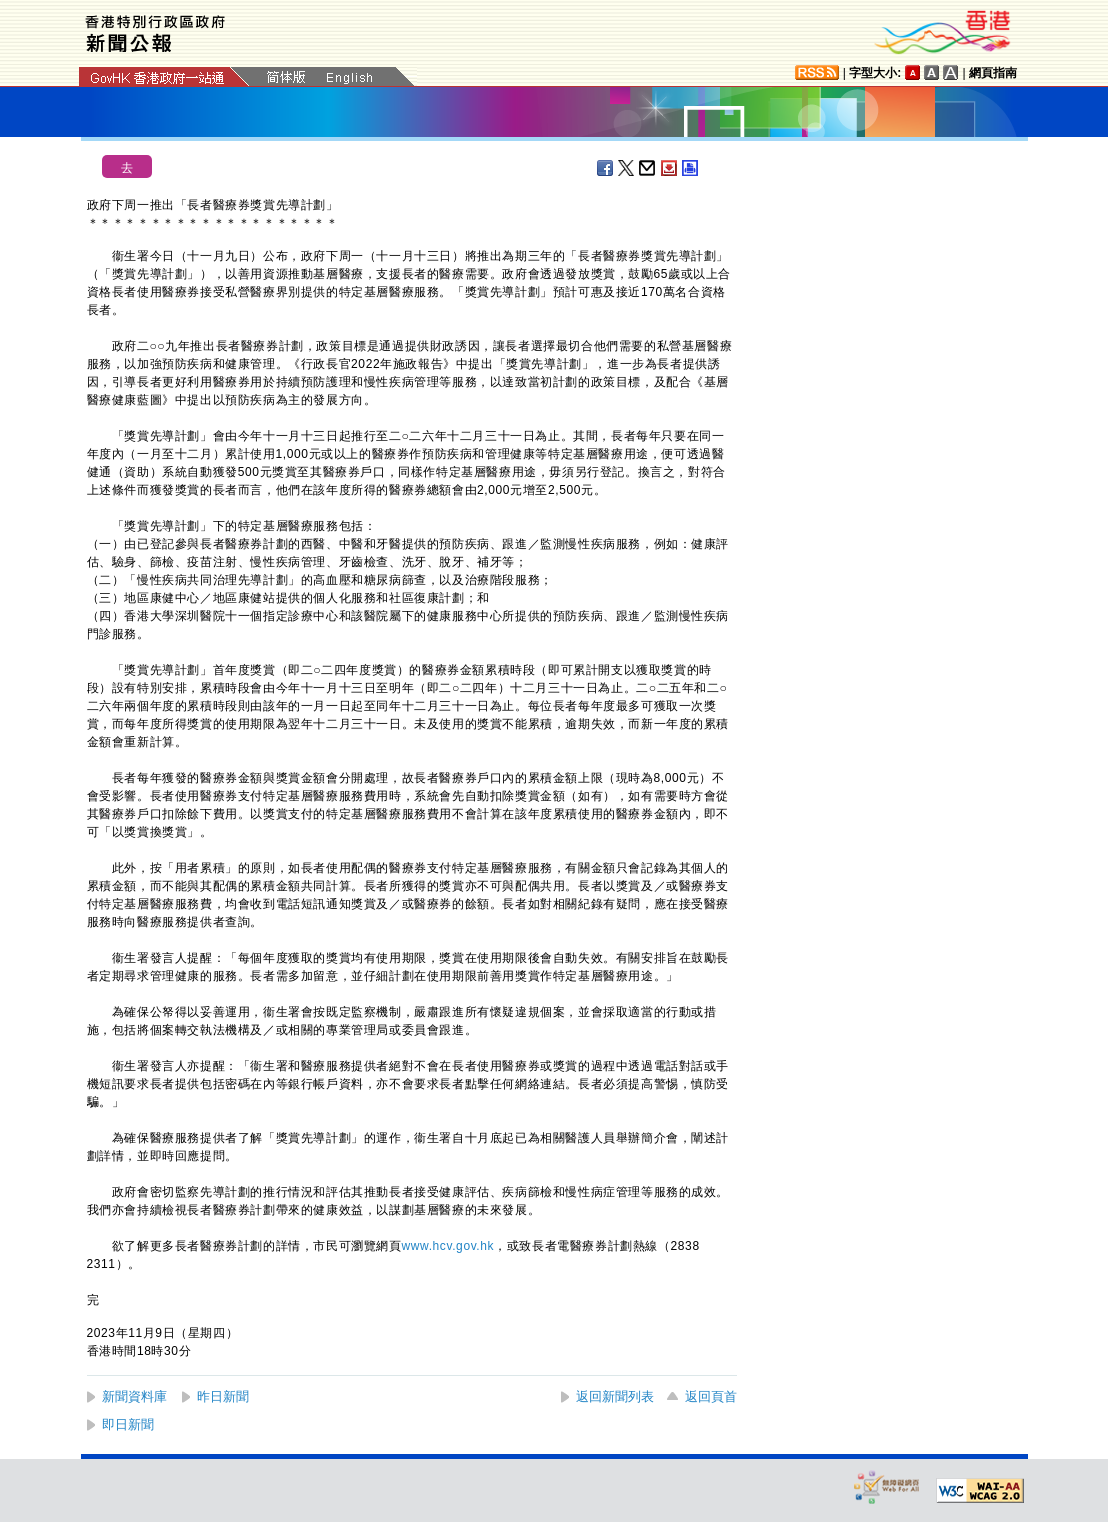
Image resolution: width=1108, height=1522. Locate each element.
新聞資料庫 (134, 1396)
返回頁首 (711, 1396)
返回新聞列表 (615, 1396)
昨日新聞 (223, 1396)
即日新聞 (128, 1424)
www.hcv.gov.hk (448, 1246)
